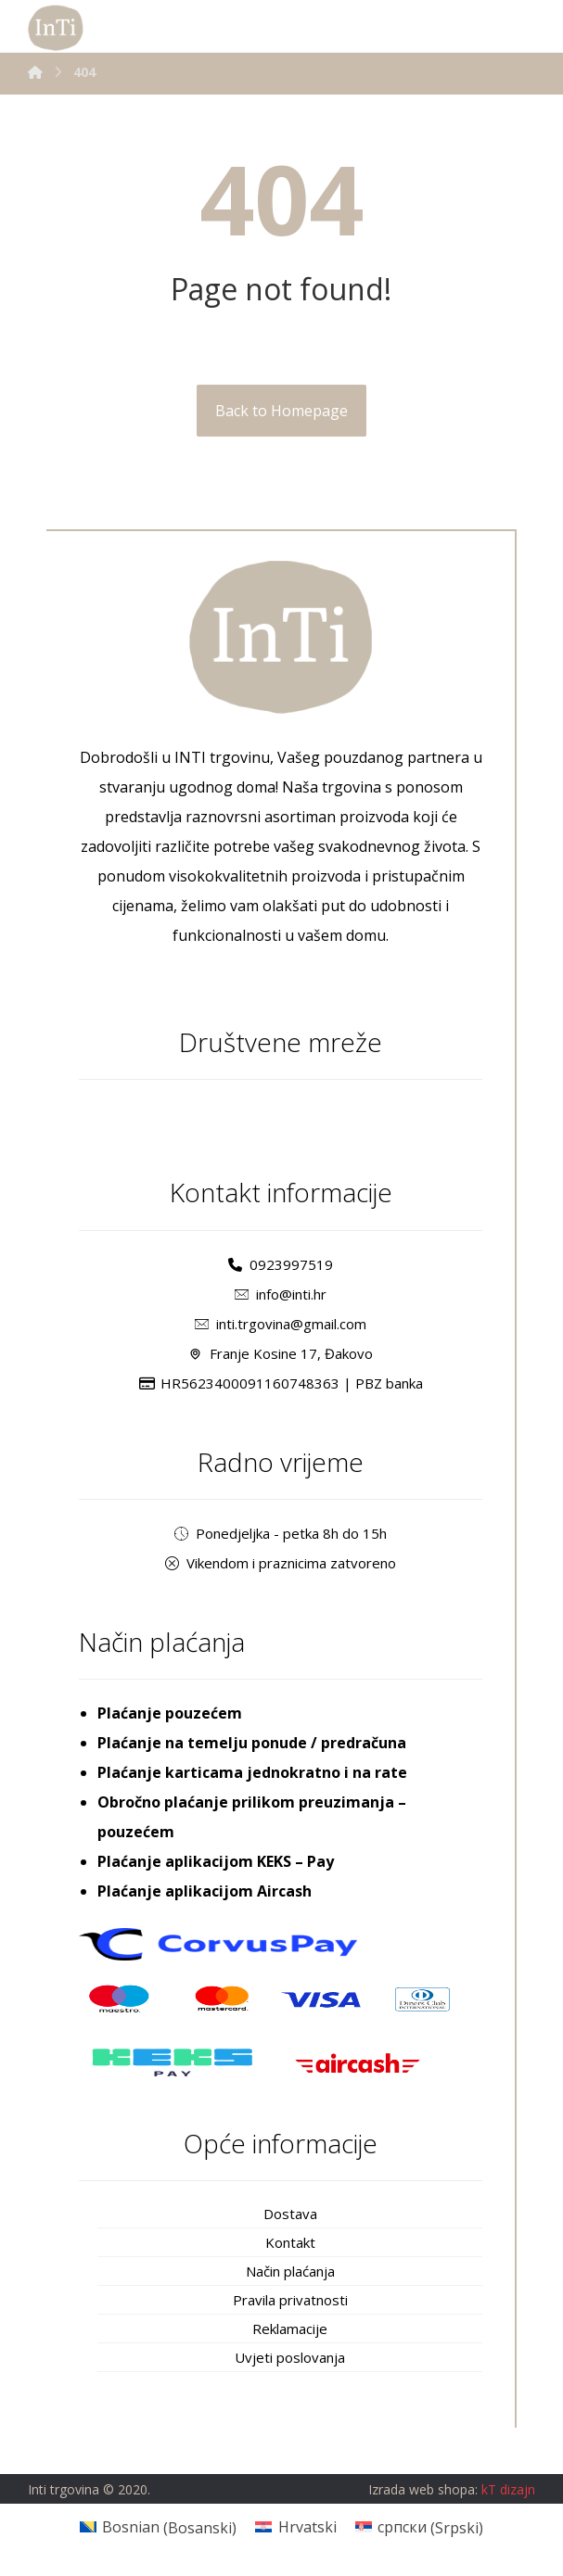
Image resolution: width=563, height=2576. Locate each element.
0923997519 (280, 1264)
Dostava (290, 2213)
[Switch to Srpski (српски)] (419, 2527)
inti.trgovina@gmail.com (280, 1323)
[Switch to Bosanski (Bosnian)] (158, 2527)
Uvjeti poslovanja (290, 2357)
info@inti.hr (280, 1294)
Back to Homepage (281, 410)
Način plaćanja (290, 2271)
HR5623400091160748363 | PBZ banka (281, 1383)
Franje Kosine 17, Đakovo (280, 1353)
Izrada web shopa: (423, 2490)
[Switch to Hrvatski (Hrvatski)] (295, 2527)
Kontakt (290, 2242)
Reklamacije (289, 2328)
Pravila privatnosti (290, 2299)
